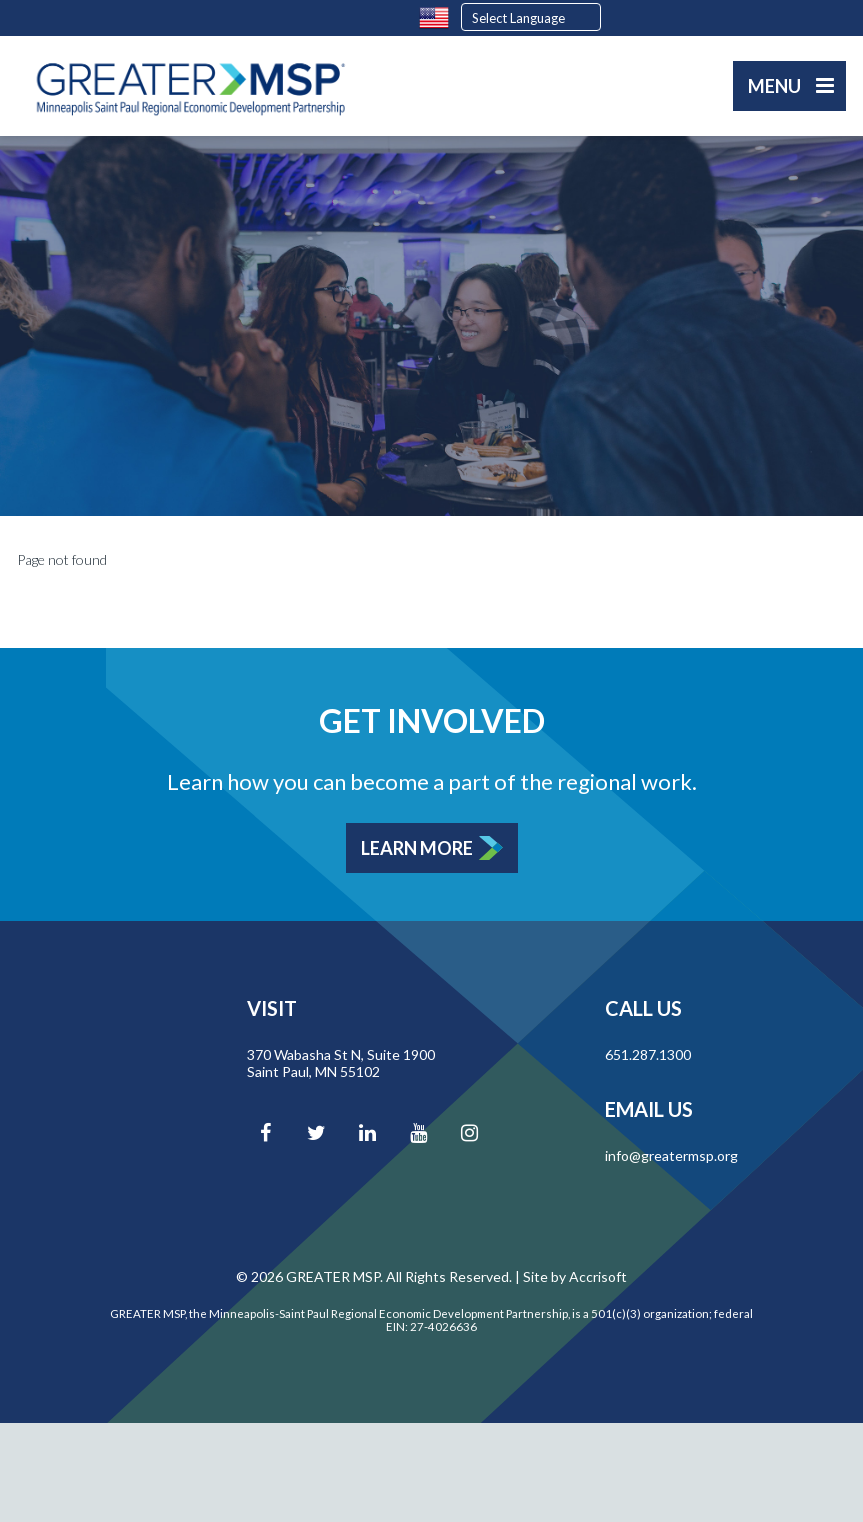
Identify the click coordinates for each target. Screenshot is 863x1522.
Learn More (417, 848)
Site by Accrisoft (575, 1276)
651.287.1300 (648, 1054)
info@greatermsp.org (671, 1155)
